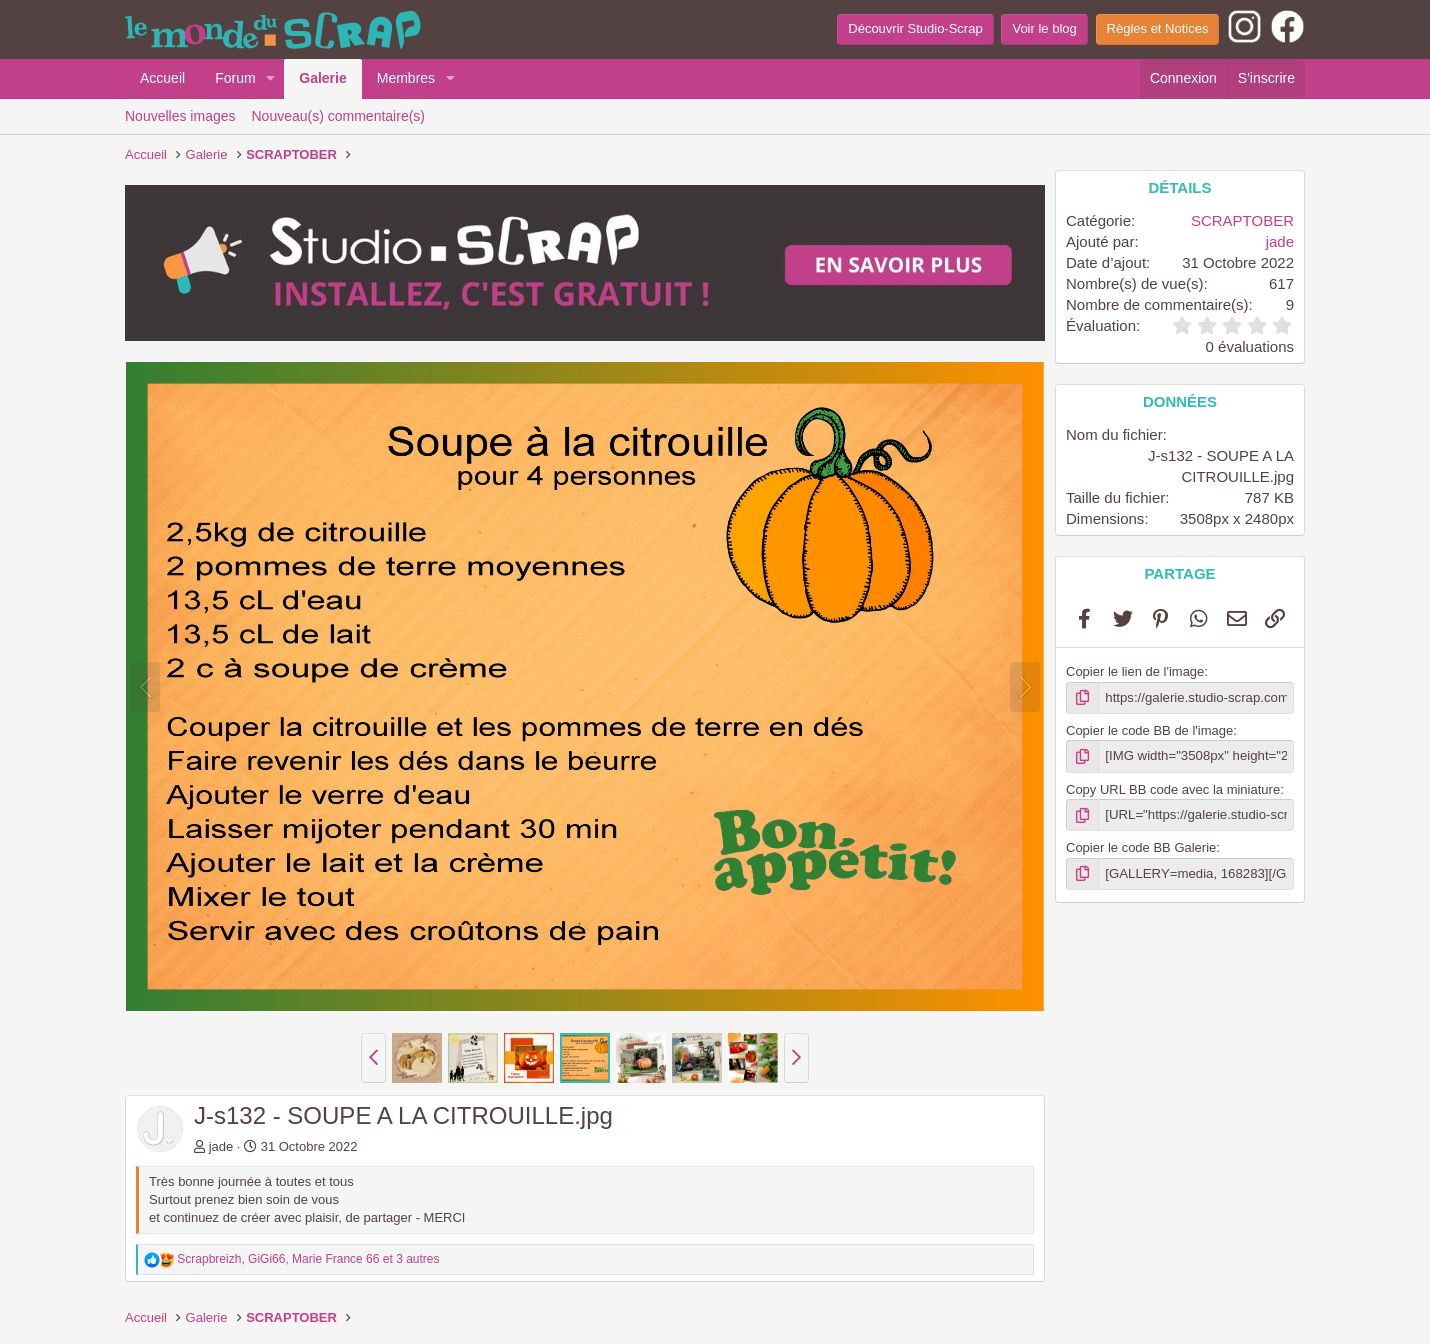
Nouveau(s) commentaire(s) (339, 116)
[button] (270, 79)
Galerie (322, 78)
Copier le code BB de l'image (1149, 730)
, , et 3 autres (308, 1259)
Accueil (162, 78)
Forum (235, 78)
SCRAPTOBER (1242, 220)
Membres (406, 78)
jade (221, 1146)
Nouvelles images (180, 116)
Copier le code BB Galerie (1141, 847)
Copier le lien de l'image (1135, 671)
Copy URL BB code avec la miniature (1173, 788)
